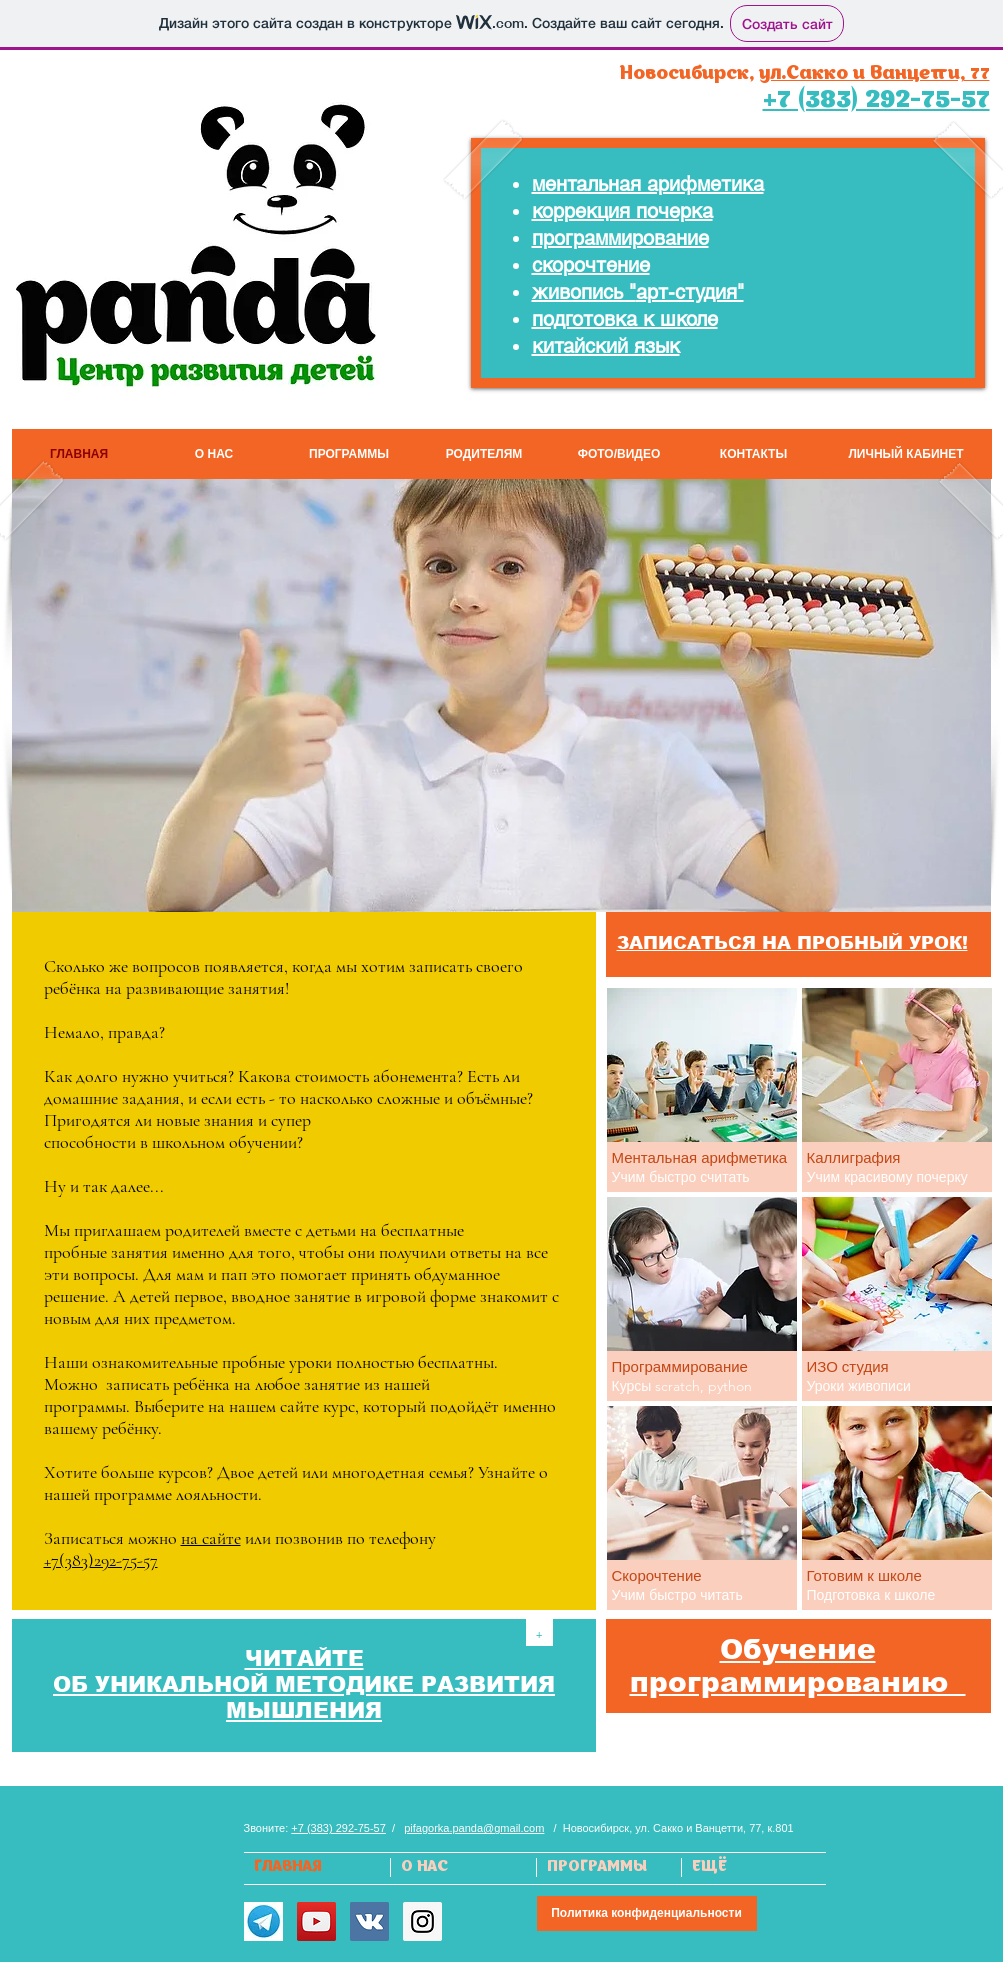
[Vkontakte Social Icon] (369, 1921)
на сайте (211, 1538)
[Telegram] (263, 1921)
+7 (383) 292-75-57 (338, 1828)
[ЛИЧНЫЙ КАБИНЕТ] (906, 454)
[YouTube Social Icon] (316, 1921)
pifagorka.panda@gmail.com (474, 1828)
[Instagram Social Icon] (422, 1921)
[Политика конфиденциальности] (647, 1913)
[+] (539, 1632)
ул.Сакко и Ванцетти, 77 (874, 74)
